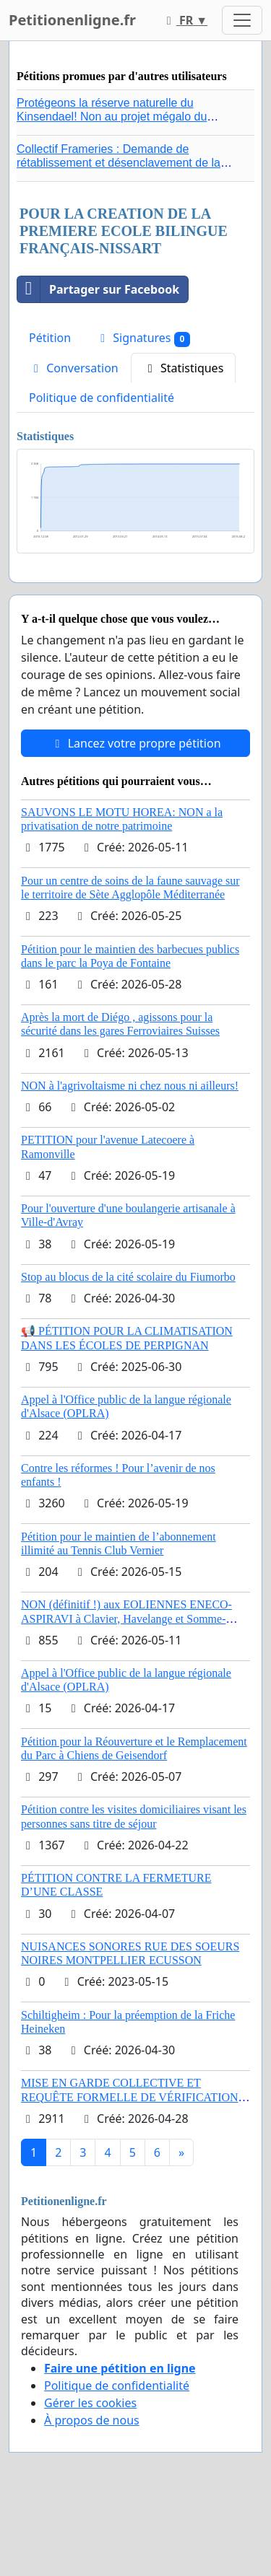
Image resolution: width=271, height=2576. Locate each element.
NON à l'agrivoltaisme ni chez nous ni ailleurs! (129, 1085)
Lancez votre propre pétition (135, 743)
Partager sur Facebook (98, 289)
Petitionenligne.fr (72, 20)
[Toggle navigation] (242, 20)
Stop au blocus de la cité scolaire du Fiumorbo (128, 1277)
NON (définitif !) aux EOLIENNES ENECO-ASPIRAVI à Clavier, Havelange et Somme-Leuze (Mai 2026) (126, 1618)
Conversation (74, 368)
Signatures (142, 338)
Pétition (50, 338)
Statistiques (183, 368)
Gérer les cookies (90, 2403)
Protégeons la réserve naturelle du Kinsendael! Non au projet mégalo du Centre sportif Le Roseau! (112, 116)
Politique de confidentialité (101, 398)
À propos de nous (91, 2420)
